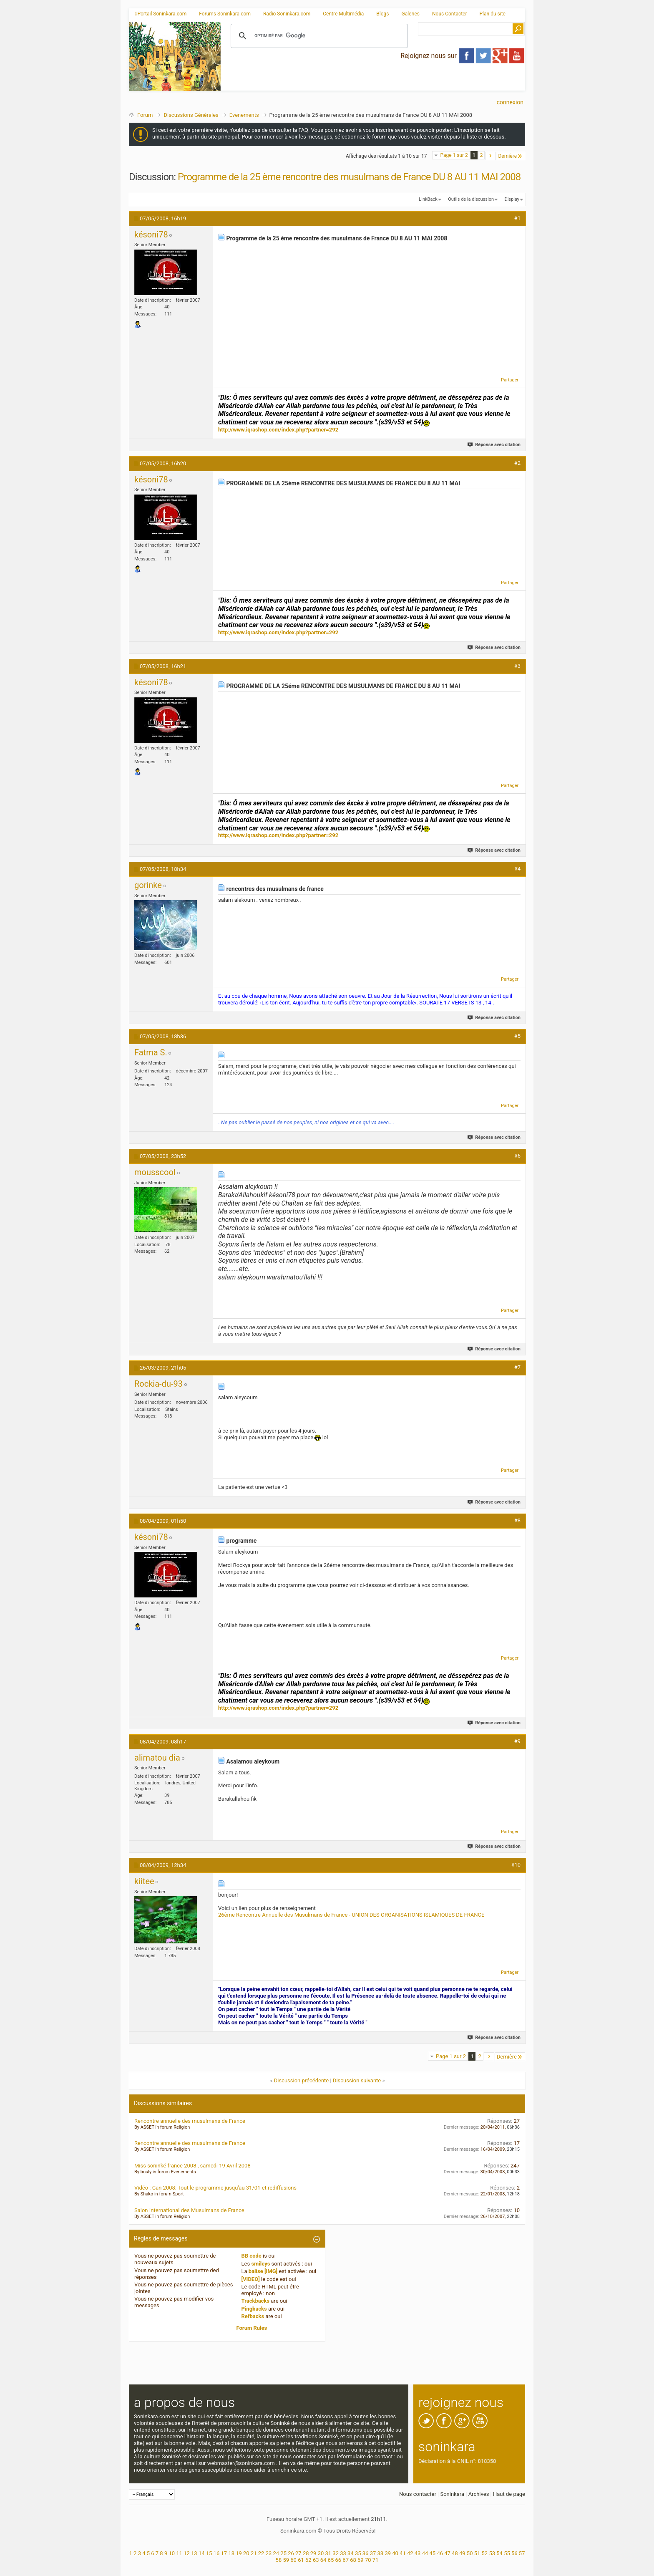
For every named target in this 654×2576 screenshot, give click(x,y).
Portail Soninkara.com (160, 14)
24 (276, 2553)
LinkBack (428, 199)
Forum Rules (251, 2328)
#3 (517, 666)
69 (360, 2560)
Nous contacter (417, 2494)
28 (306, 2553)
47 (447, 2553)
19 (239, 2553)
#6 (517, 1156)
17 (224, 2553)
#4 (517, 868)
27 (298, 2553)
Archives (478, 2494)
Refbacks (252, 2316)
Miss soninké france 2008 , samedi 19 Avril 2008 (192, 2165)
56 (514, 2553)
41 (403, 2553)
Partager (509, 380)
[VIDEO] (250, 2279)
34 (350, 2553)
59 (286, 2560)
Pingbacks (254, 2309)
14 (202, 2553)
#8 (517, 1520)
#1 (517, 218)
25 (283, 2553)
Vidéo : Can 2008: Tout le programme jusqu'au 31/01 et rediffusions (215, 2188)
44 (425, 2553)
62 (308, 2560)
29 (313, 2553)
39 (388, 2553)
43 (418, 2553)
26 (291, 2553)
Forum (145, 115)
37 (373, 2553)
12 (187, 2553)
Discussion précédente (301, 2080)
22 (261, 2553)
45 (433, 2553)
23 (269, 2553)
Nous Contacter (449, 14)
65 (331, 2560)
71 (375, 2560)
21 (254, 2553)
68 (353, 2560)
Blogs (382, 14)
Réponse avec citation (494, 444)
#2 (517, 463)
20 (246, 2553)
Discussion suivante (357, 2080)
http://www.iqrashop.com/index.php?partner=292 (278, 429)
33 (343, 2553)
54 (499, 2553)
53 (492, 2553)
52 (485, 2553)
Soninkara (452, 2494)
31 (328, 2553)
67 (345, 2560)
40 (395, 2553)
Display (511, 199)
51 (477, 2553)
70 (368, 2560)
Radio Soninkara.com (286, 14)
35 (358, 2553)
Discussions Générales (191, 115)
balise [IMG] (263, 2271)
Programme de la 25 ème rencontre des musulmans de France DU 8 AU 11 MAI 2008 (349, 177)
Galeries (410, 14)
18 (231, 2553)
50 (470, 2553)
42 (410, 2553)
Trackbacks (255, 2301)
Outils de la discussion (471, 199)
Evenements (244, 115)
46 (440, 2553)
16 (217, 2553)
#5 (517, 1036)
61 (301, 2560)
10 (172, 2553)
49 (462, 2553)
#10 (516, 1865)
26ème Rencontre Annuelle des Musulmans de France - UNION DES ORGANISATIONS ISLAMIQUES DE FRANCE (351, 1915)
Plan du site (493, 14)
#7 (517, 1367)
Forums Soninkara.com (225, 14)
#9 (517, 1741)
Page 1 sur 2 (454, 155)
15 (209, 2553)
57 (522, 2553)
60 (293, 2560)
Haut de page (509, 2494)
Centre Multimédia (343, 14)
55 (507, 2553)
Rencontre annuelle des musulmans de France (189, 2121)
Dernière (510, 156)
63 (316, 2560)
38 (380, 2553)
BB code (251, 2256)
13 (194, 2553)
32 (335, 2553)
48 (455, 2553)
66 (338, 2560)
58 (279, 2560)
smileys (260, 2264)
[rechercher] (318, 36)
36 (365, 2553)
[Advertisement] (373, 84)
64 (323, 2560)
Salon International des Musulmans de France (189, 2210)
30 (321, 2553)
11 (179, 2553)
